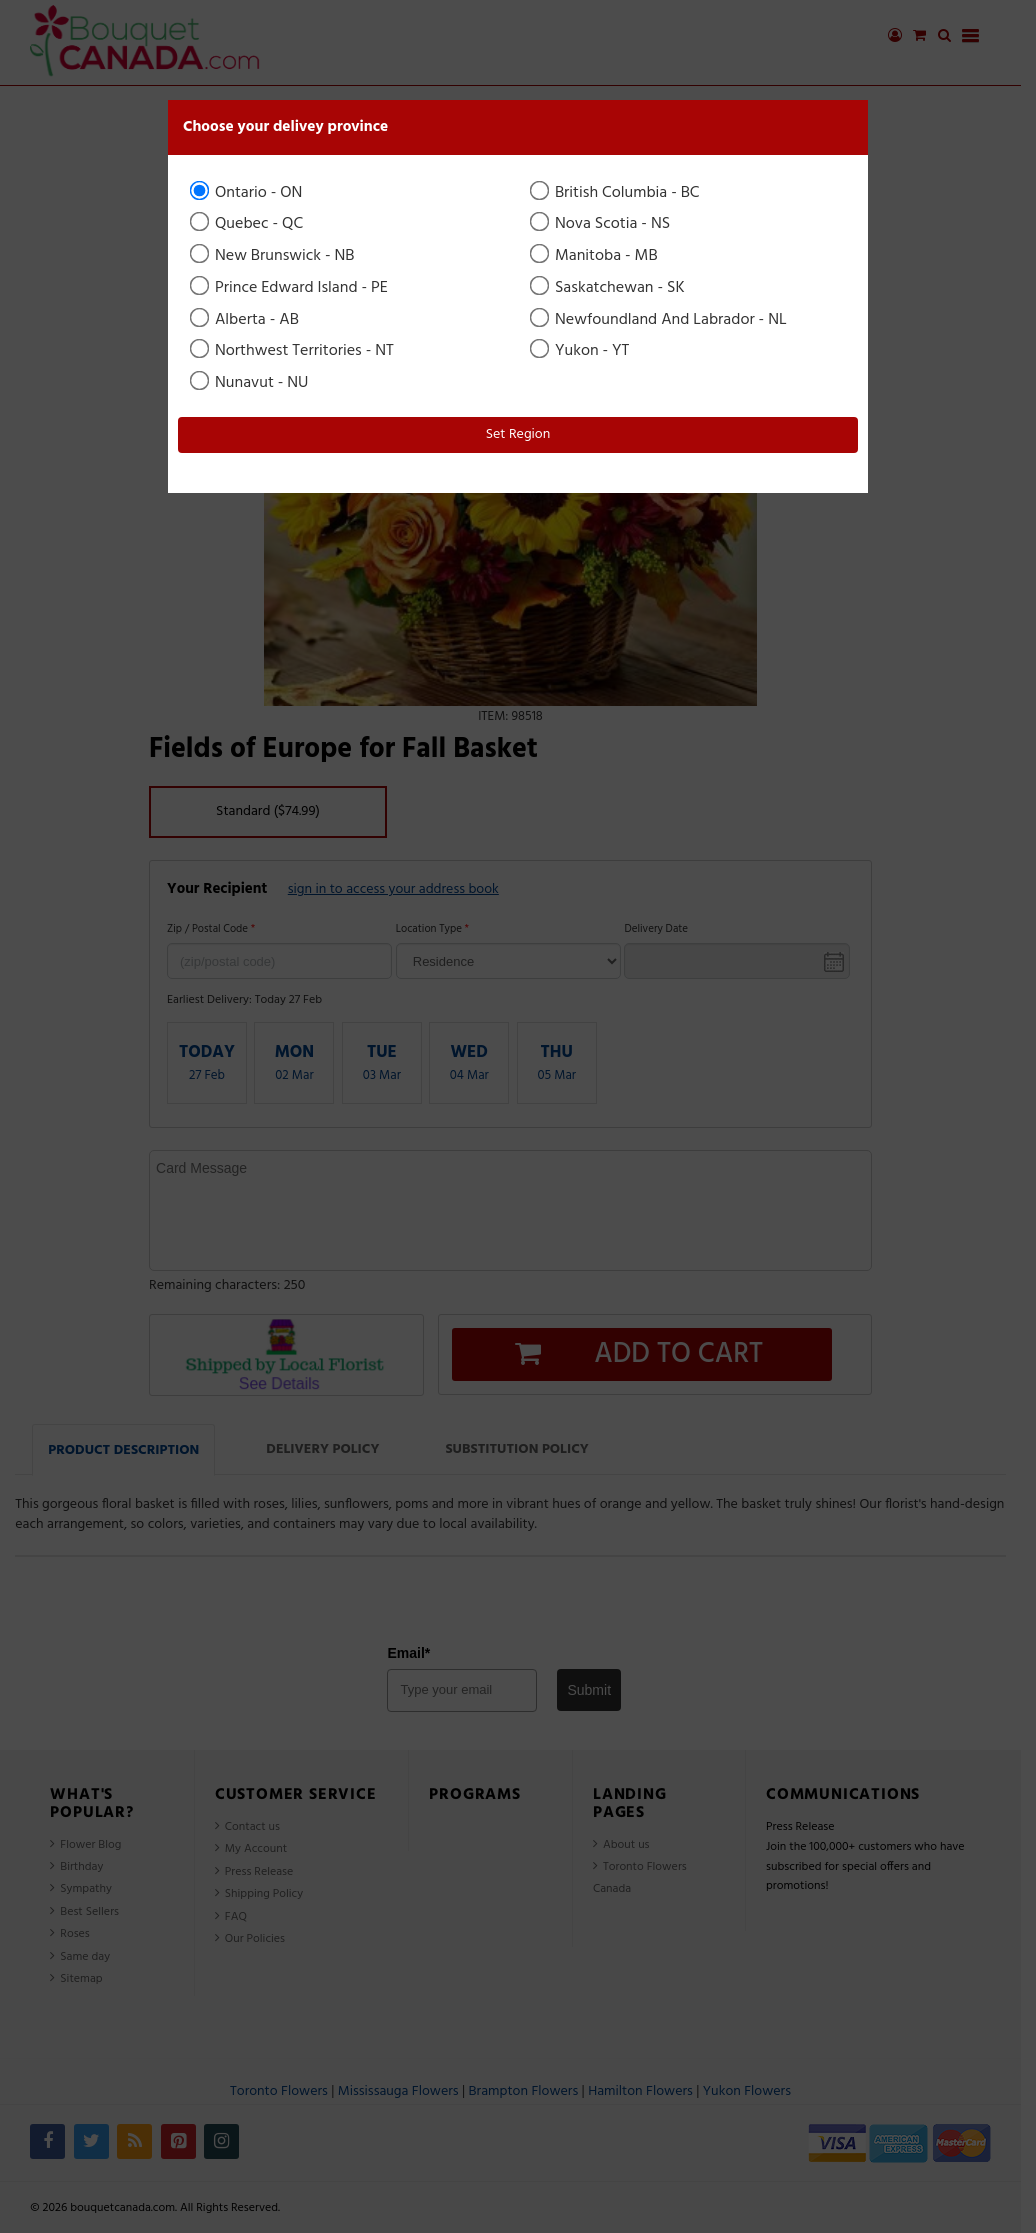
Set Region (518, 434)
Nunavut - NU (250, 383)
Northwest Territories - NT (293, 351)
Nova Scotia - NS (601, 224)
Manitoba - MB (595, 256)
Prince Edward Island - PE (290, 288)
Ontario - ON (247, 193)
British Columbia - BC (616, 193)
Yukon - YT (581, 351)
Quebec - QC (248, 224)
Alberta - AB (246, 320)
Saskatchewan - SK (609, 288)
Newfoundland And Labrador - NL (660, 320)
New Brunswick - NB (274, 256)
